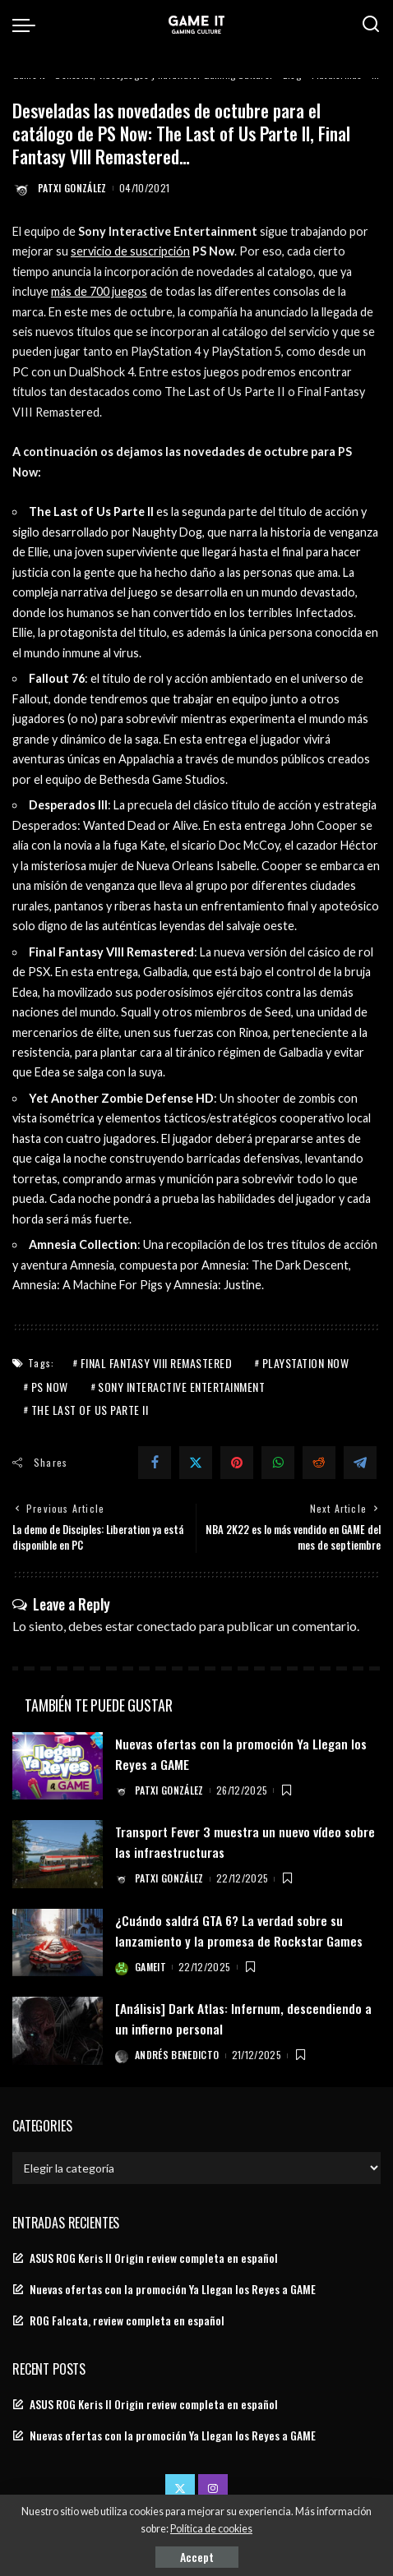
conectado (166, 1626)
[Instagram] (213, 2489)
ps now (49, 1386)
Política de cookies (211, 2529)
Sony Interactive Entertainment (181, 1386)
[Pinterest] (236, 1462)
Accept (197, 2556)
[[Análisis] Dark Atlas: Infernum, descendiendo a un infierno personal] (57, 2031)
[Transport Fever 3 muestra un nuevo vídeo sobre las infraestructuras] (57, 1854)
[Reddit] (319, 1462)
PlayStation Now (305, 1362)
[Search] (371, 24)
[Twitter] (195, 1462)
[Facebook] (154, 1462)
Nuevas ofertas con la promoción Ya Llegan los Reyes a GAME (173, 2289)
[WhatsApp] (277, 1462)
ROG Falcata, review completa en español (127, 2320)
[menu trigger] (28, 24)
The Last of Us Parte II (90, 1409)
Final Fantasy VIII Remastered (157, 1362)
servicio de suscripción (130, 251)
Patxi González (72, 188)
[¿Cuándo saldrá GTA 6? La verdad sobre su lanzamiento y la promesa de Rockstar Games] (57, 1943)
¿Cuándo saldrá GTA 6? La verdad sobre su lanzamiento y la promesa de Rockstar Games (239, 1930)
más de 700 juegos (99, 291)
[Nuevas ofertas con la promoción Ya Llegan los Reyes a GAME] (57, 1766)
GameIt (150, 1967)
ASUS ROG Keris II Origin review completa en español (154, 2258)
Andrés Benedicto (177, 2055)
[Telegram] (360, 1462)
